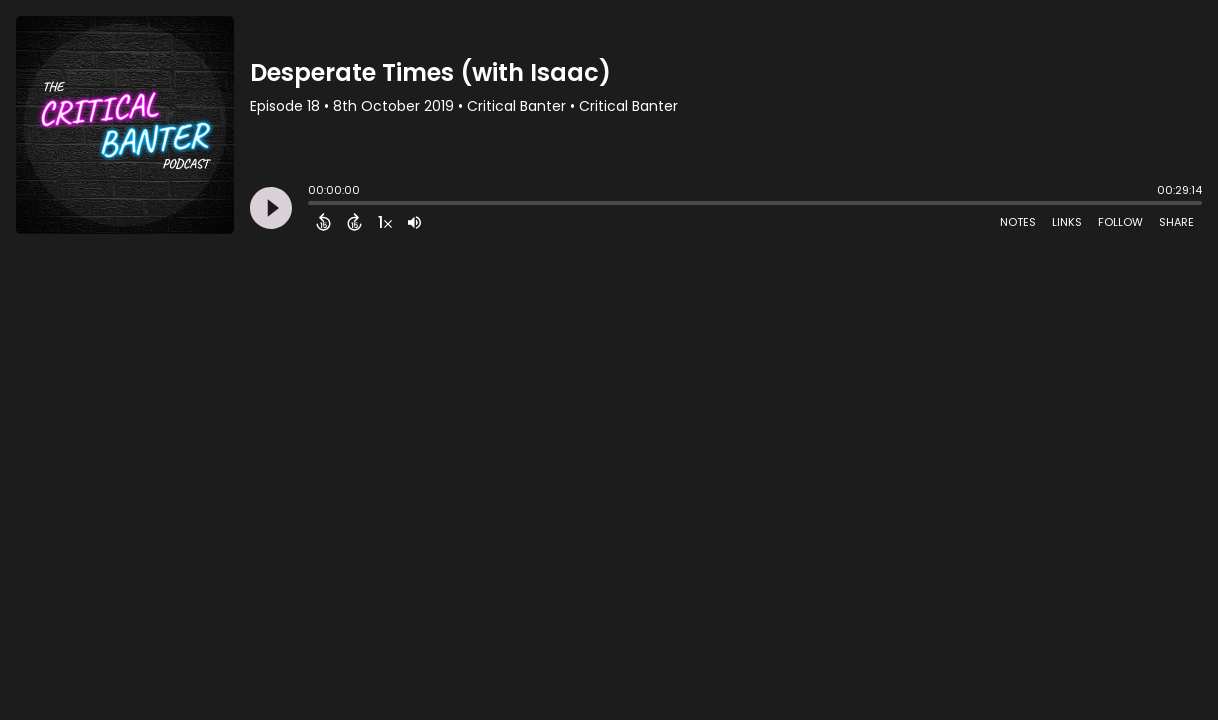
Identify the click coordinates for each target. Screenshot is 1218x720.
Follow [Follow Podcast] (1120, 222)
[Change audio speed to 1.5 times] (385, 222)
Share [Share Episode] (1176, 222)
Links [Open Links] (1067, 222)
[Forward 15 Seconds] (354, 222)
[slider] (313, 205)
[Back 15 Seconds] (323, 222)
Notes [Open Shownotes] (1018, 222)
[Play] (271, 208)
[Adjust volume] (414, 222)
